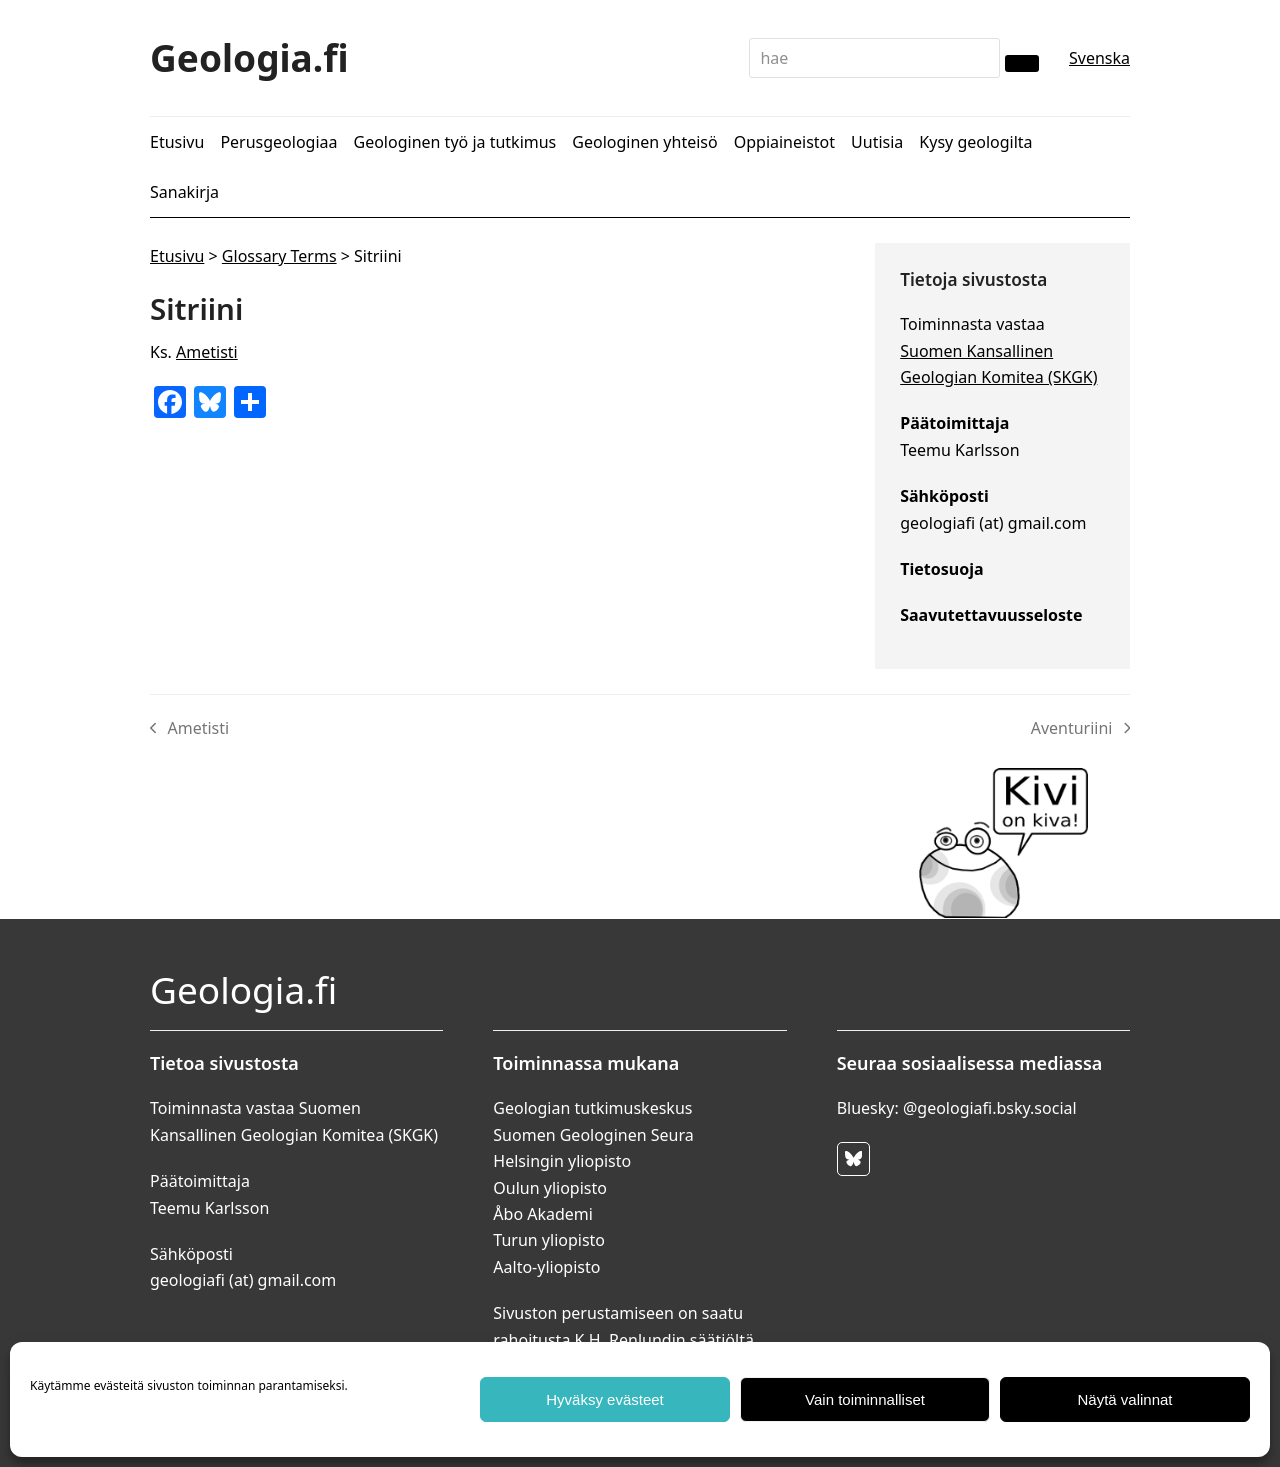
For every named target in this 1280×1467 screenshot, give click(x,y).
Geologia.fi (249, 57)
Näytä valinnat (1124, 1399)
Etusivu (177, 256)
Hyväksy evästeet (605, 1399)
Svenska (1099, 58)
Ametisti (207, 352)
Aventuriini (1080, 729)
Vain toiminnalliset (865, 1399)
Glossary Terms (279, 256)
